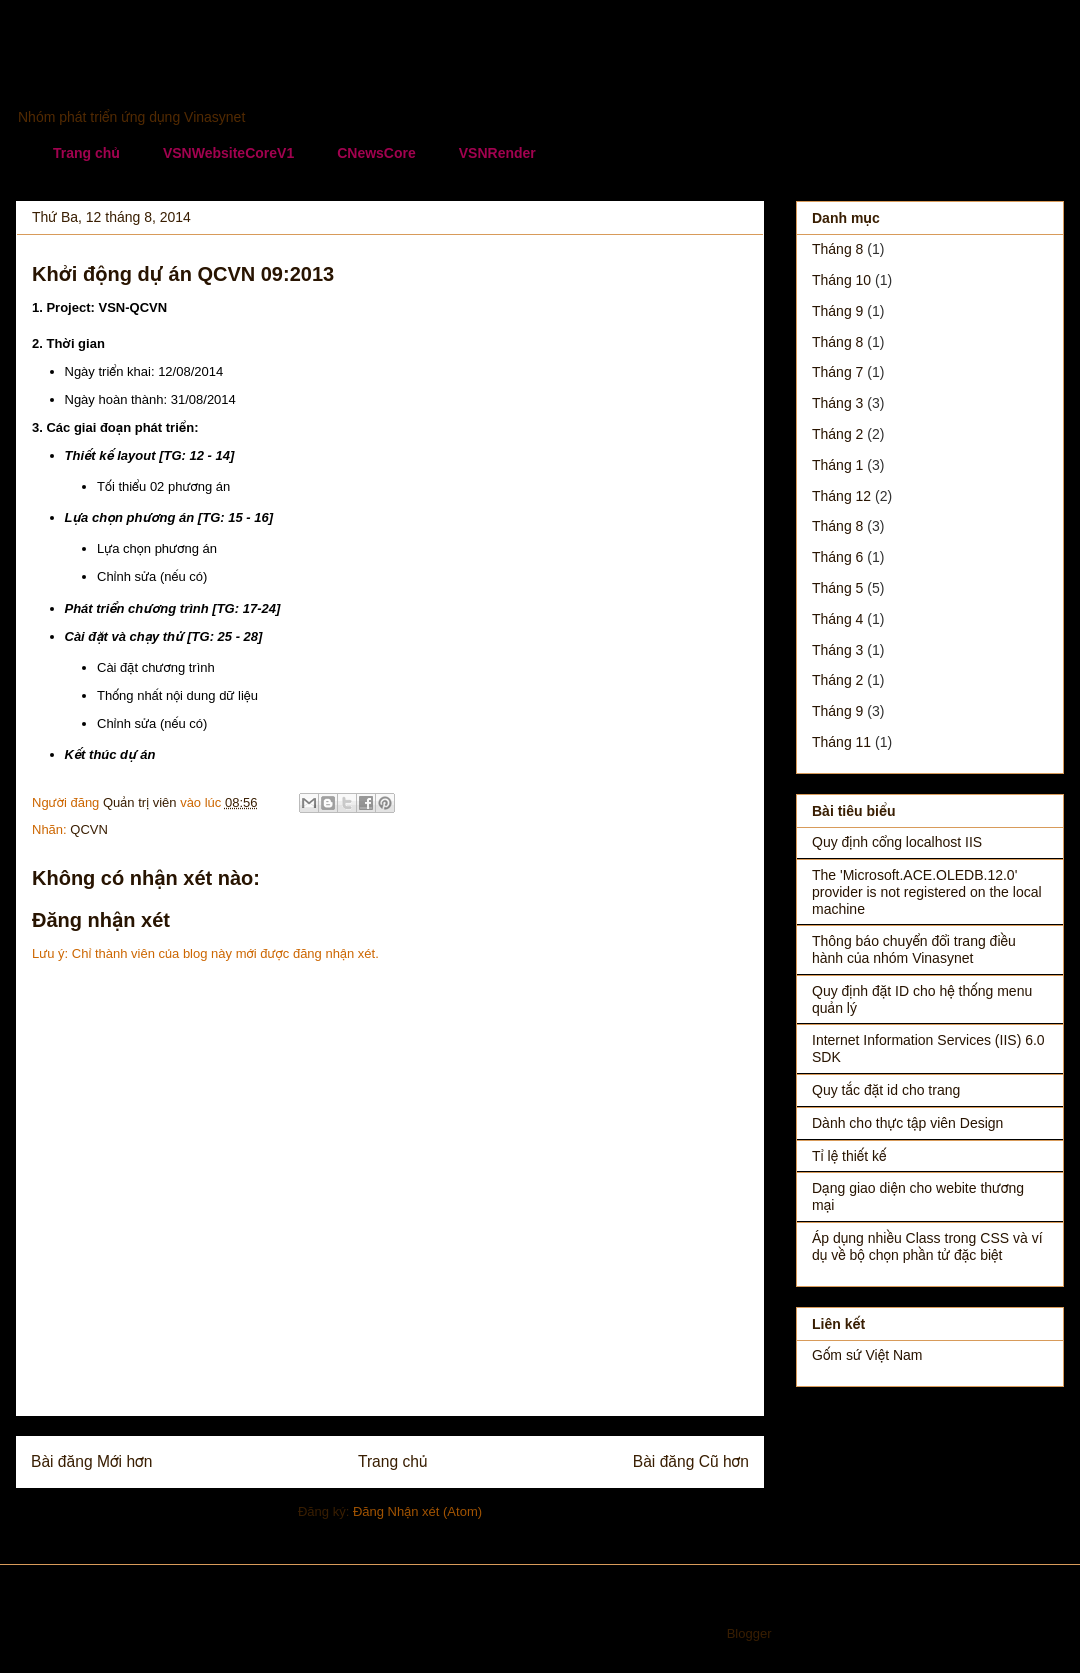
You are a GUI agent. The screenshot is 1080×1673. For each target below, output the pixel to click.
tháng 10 (841, 280)
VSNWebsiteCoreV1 (228, 153)
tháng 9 (837, 311)
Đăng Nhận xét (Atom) (417, 1511)
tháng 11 (841, 742)
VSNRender (497, 153)
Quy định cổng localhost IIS (897, 842)
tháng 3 (837, 403)
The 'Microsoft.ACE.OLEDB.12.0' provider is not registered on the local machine (927, 892)
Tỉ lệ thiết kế (849, 1156)
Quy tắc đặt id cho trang (886, 1090)
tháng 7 (837, 372)
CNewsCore (376, 153)
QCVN (89, 829)
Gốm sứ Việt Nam (867, 1355)
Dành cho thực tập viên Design (907, 1123)
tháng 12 (841, 496)
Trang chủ (86, 153)
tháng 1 (837, 465)
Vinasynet (96, 75)
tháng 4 (837, 619)
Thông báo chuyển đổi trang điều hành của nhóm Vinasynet (914, 949)
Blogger (749, 1633)
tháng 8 (837, 249)
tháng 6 (837, 557)
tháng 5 (837, 588)
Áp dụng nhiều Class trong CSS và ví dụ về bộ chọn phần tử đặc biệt (927, 1246)
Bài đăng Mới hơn (91, 1461)
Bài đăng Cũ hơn (691, 1461)
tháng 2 (837, 434)
